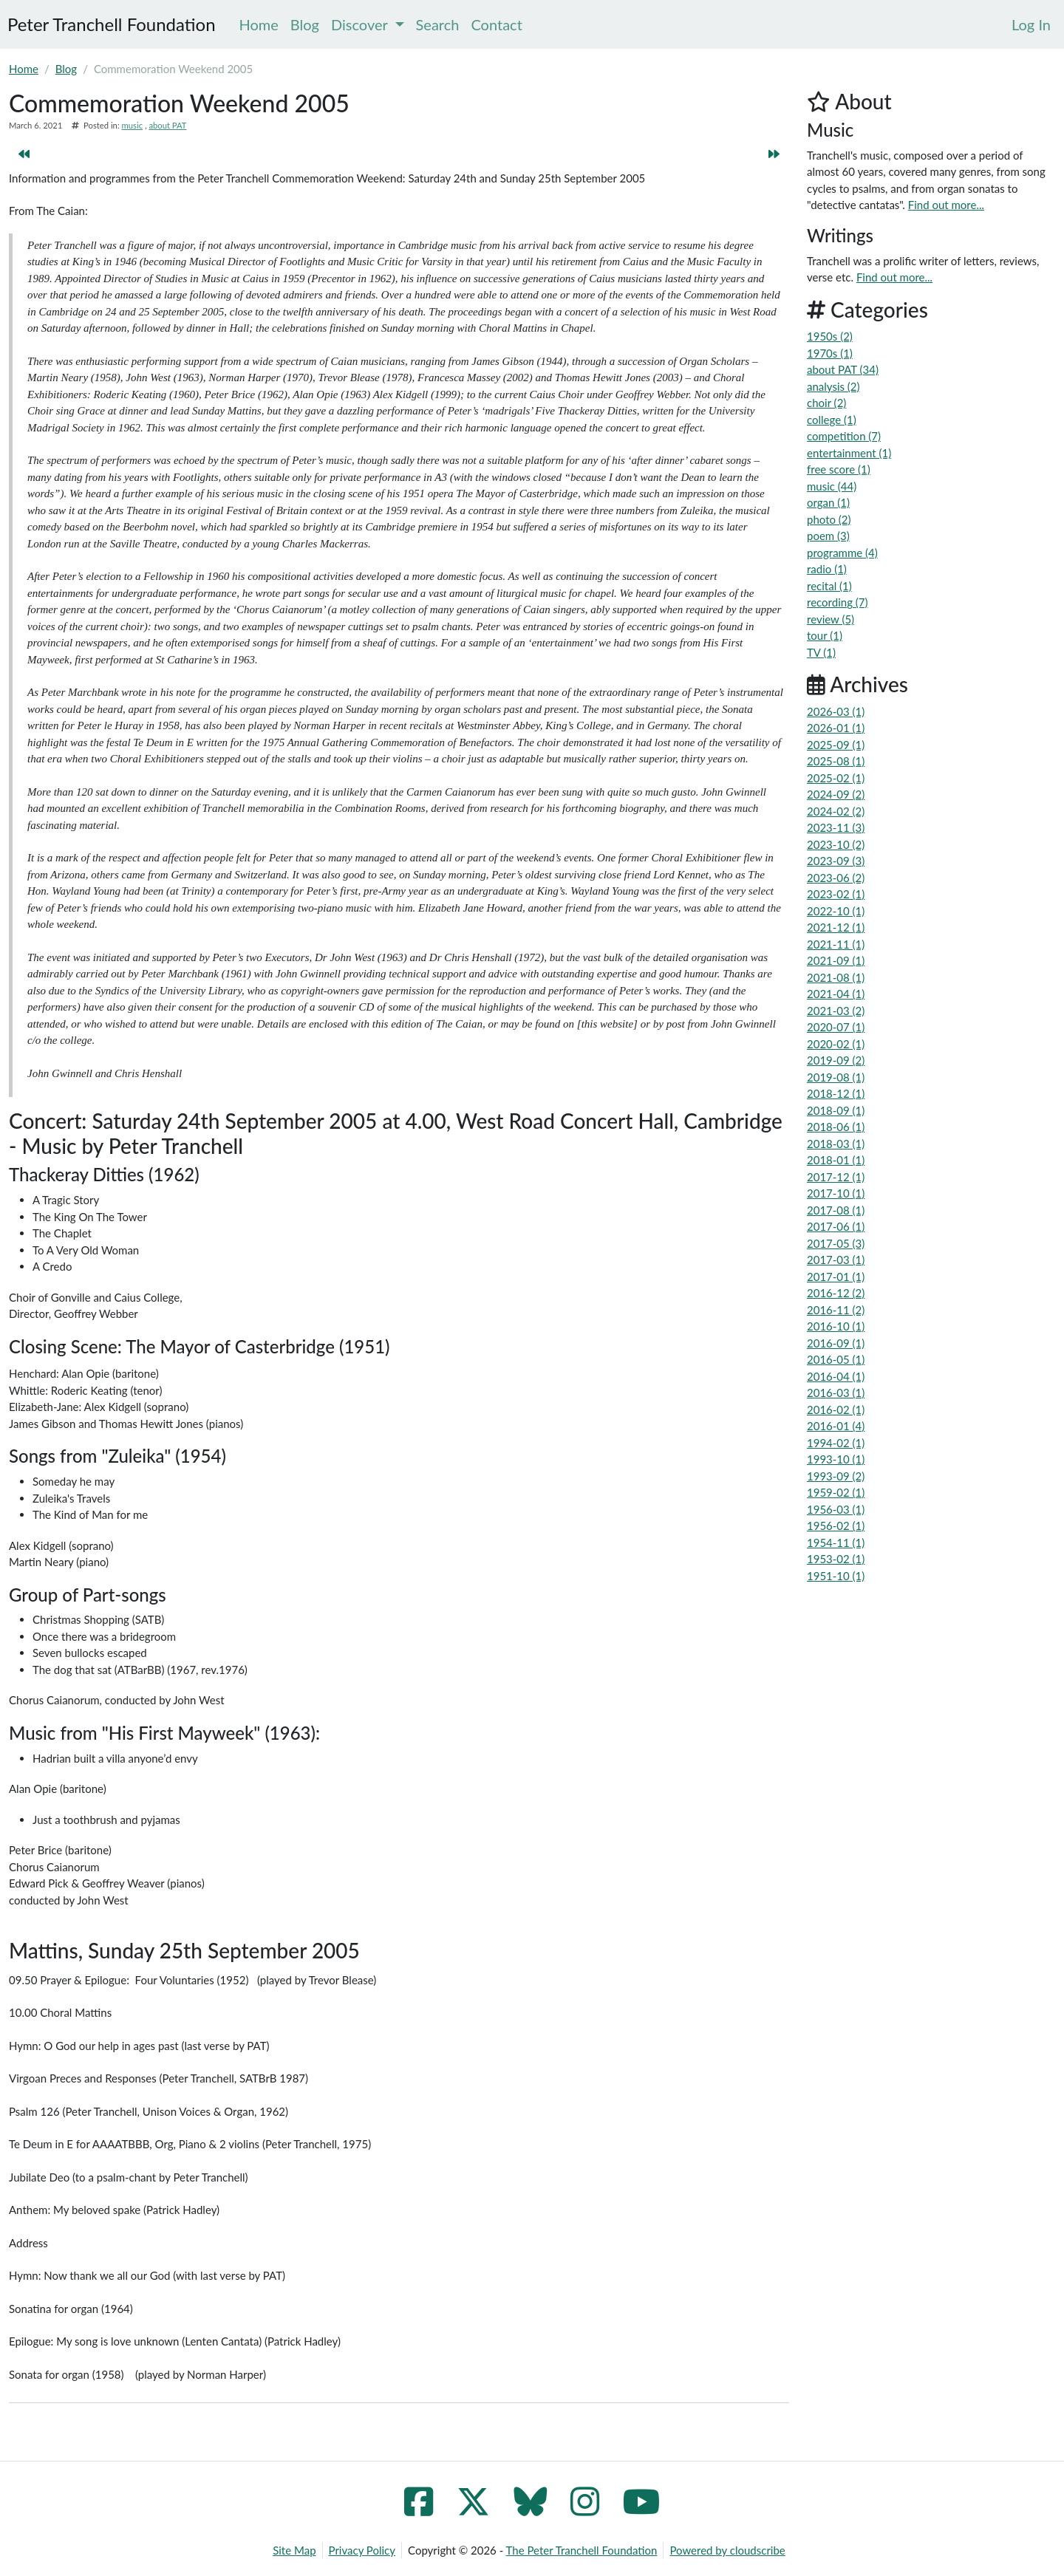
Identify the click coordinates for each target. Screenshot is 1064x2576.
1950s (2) (830, 336)
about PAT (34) (843, 369)
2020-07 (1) (835, 1027)
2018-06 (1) (835, 1126)
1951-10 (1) (835, 1575)
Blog (66, 68)
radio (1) (827, 568)
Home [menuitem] (259, 24)
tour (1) (824, 635)
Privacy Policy (362, 2550)
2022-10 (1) (835, 911)
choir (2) (826, 402)
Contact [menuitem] (496, 24)
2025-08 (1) (835, 761)
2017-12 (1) (835, 1176)
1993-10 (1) (835, 1459)
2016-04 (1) (835, 1376)
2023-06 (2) (835, 877)
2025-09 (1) (835, 744)
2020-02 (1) (835, 1043)
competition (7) (844, 436)
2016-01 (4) (835, 1425)
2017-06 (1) (835, 1226)
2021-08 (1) (835, 977)
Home (23, 68)
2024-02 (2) (835, 811)
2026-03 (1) (835, 711)
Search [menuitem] (438, 24)
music (132, 125)
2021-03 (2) (835, 1010)
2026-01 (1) (835, 727)
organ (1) (828, 502)
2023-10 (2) (835, 844)
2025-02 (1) (835, 778)
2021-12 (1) (835, 927)
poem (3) (828, 535)
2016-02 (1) (835, 1409)
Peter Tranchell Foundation (111, 24)
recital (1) (829, 585)
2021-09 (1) (835, 960)
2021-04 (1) (835, 993)
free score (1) (838, 469)
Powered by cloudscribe (727, 2550)
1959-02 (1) (835, 1492)
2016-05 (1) (835, 1359)
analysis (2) (833, 386)
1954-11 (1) (835, 1542)
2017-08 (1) (835, 1210)
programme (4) (842, 552)
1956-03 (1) (835, 1509)
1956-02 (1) (835, 1525)
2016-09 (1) (835, 1343)
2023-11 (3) (835, 827)
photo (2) (829, 519)
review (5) (830, 619)
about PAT (167, 125)
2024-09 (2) (835, 794)
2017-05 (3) (835, 1243)
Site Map (294, 2550)
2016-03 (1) (835, 1392)
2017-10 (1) (835, 1193)
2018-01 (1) (835, 1159)
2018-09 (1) (835, 1110)
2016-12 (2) (835, 1292)
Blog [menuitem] (304, 24)
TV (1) (821, 652)
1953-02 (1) (835, 1558)
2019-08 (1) (835, 1077)
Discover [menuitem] (367, 24)
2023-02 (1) (835, 894)
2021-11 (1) (835, 944)
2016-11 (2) (835, 1309)
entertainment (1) (849, 452)
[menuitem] (1031, 24)
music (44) (831, 486)
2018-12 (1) (835, 1093)
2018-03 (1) (835, 1143)
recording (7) (837, 602)
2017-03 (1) (835, 1259)
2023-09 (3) (835, 860)
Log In (1031, 24)
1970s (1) (830, 353)
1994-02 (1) (835, 1442)
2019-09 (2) (835, 1060)
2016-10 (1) (835, 1326)
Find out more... (946, 204)
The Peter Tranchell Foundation (582, 2550)
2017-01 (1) (835, 1276)
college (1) (831, 419)
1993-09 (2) (835, 1476)
